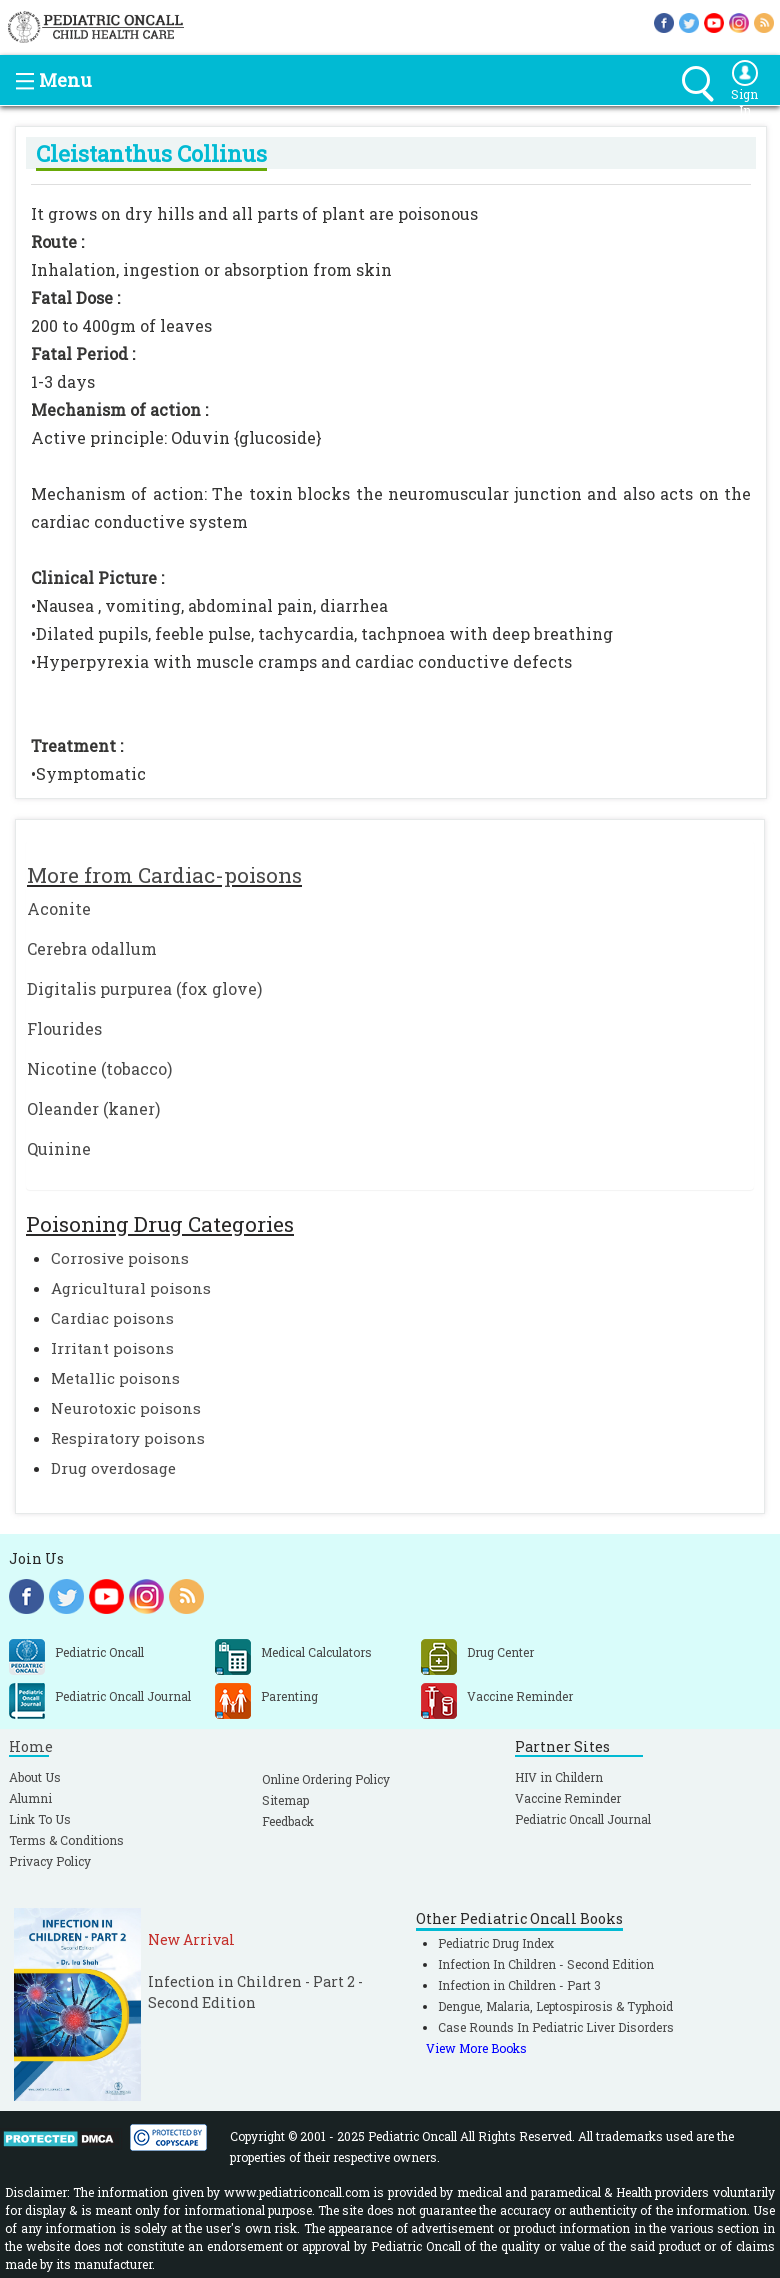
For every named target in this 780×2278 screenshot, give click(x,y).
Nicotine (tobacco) (99, 1068)
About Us (35, 1777)
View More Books (476, 2048)
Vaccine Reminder (568, 1798)
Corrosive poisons (120, 1258)
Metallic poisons (115, 1378)
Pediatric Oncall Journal (583, 1819)
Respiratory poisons (128, 1438)
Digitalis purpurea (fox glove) (144, 988)
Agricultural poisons (131, 1288)
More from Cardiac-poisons (164, 875)
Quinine (59, 1148)
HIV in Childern (559, 1777)
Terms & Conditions (66, 1840)
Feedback (288, 1821)
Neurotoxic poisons (126, 1408)
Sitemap (285, 1800)
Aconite (59, 908)
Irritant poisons (112, 1348)
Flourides (64, 1028)
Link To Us (40, 1819)
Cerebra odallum (92, 948)
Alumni (30, 1798)
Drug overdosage (113, 1468)
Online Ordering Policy (326, 1779)
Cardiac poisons (112, 1318)
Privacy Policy (50, 1861)
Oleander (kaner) (93, 1108)
